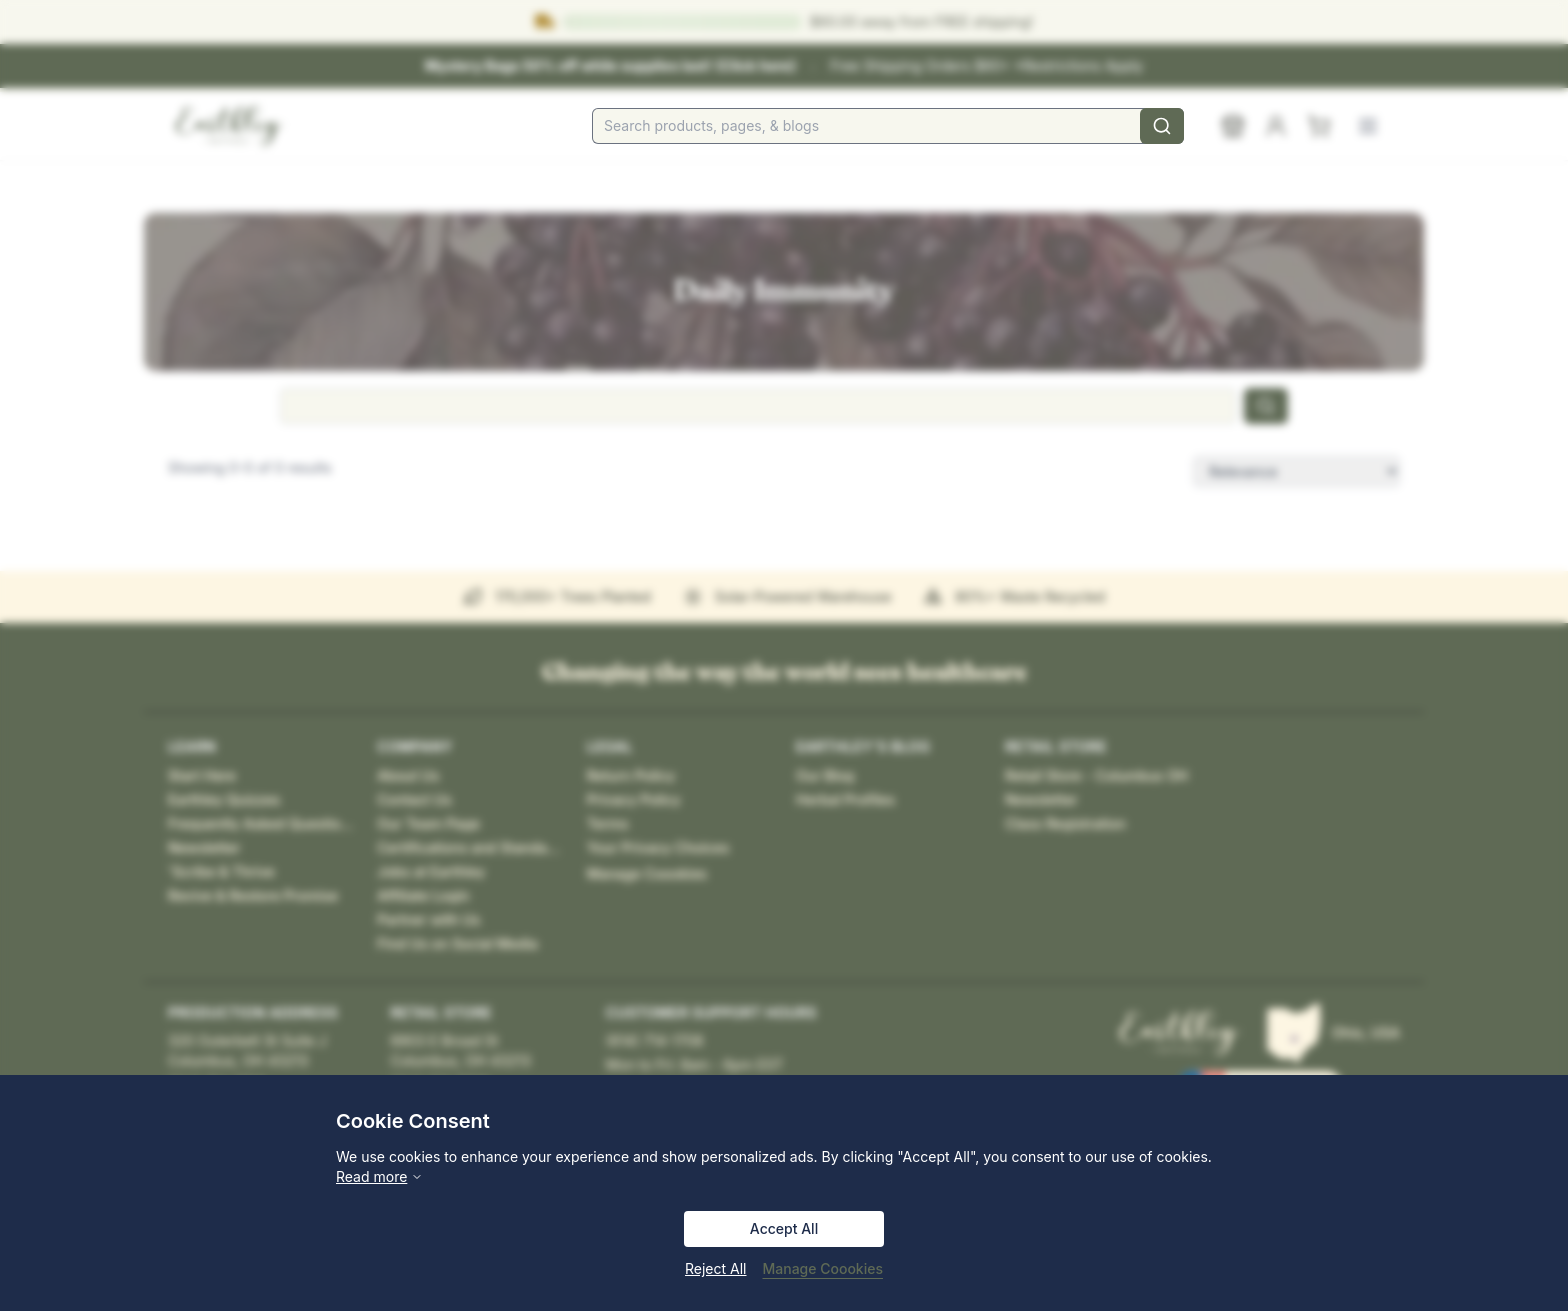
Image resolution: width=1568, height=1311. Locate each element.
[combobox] (888, 126)
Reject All (715, 1268)
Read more (379, 1176)
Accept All (784, 1228)
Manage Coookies (823, 1268)
